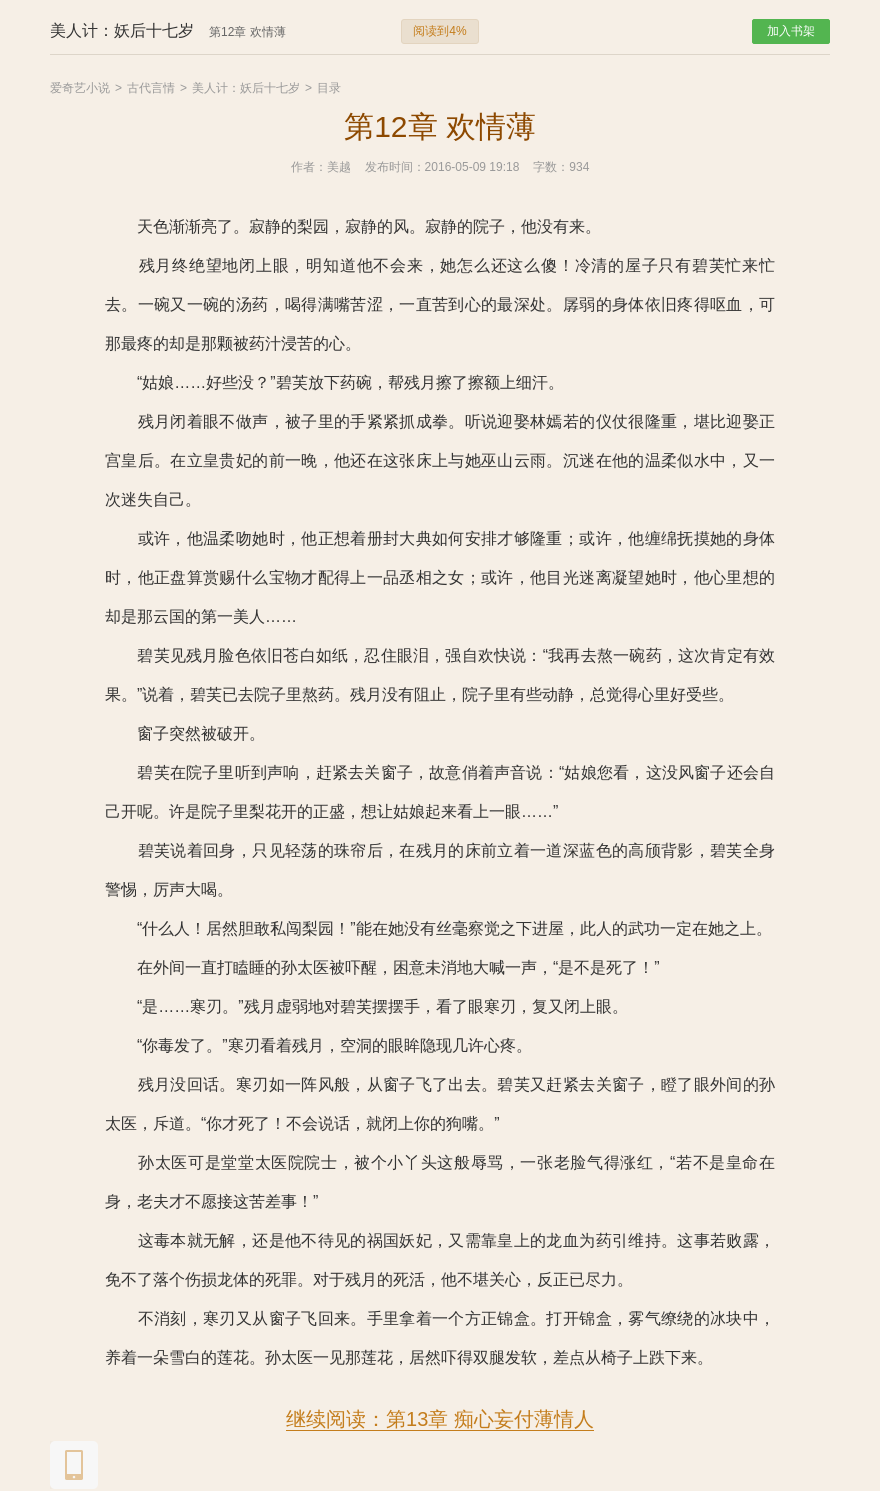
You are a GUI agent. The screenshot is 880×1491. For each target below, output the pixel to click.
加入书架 (791, 31)
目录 (329, 88)
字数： (551, 167)
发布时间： (395, 167)
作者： (309, 167)
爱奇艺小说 (80, 88)
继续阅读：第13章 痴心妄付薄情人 (440, 1419)
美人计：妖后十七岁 (246, 88)
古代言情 (151, 88)
